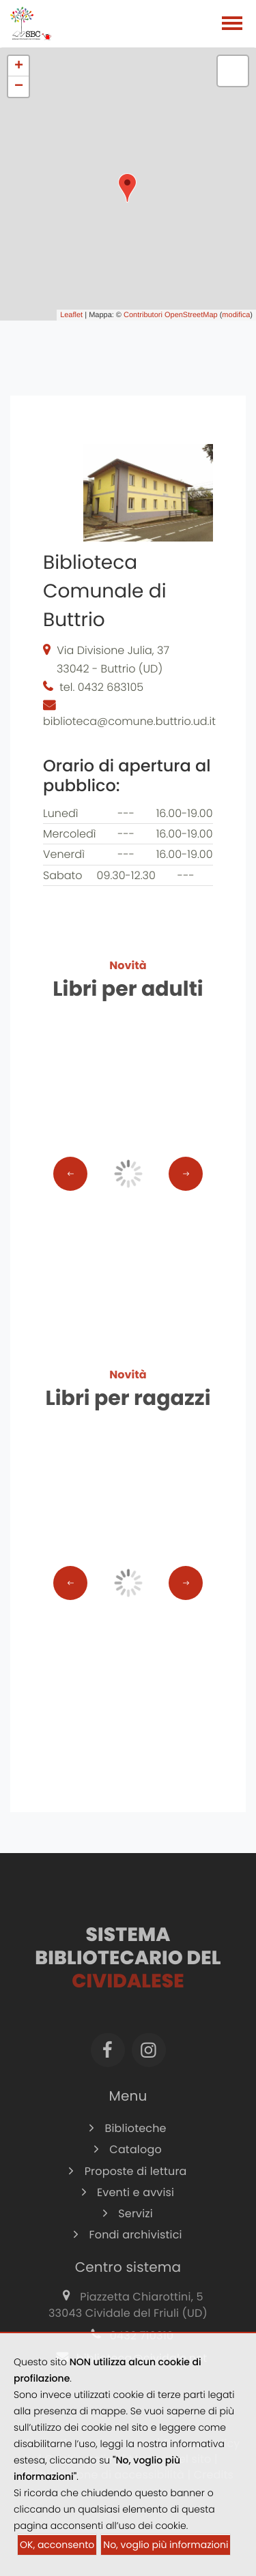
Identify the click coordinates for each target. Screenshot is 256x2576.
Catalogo (128, 2164)
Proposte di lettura (127, 2185)
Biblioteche (127, 2142)
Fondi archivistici (128, 2249)
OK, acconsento (57, 2544)
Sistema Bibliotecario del (128, 1972)
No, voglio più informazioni (165, 2544)
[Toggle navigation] (232, 24)
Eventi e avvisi (128, 2207)
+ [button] (18, 66)
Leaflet (71, 315)
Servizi (128, 2228)
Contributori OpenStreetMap (171, 315)
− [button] (18, 86)
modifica (236, 315)
